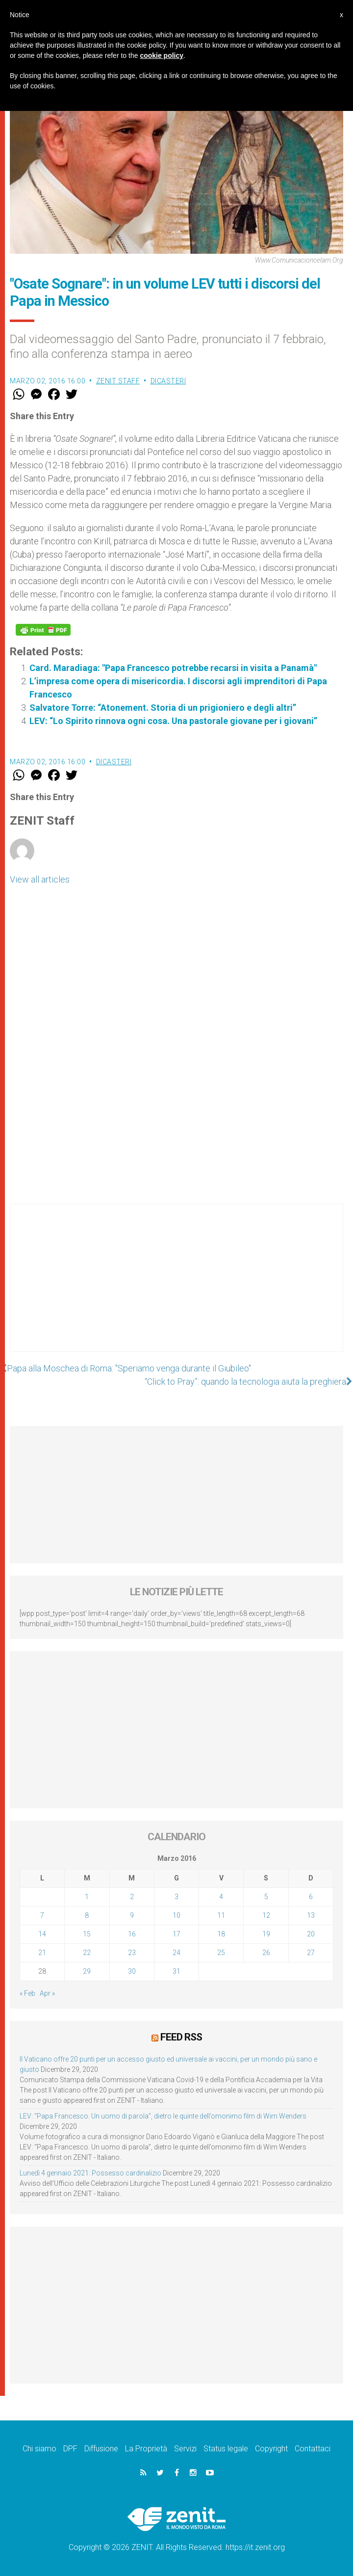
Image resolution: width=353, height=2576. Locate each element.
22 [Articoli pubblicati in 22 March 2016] (87, 1953)
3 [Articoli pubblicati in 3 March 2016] (176, 1897)
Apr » (47, 1993)
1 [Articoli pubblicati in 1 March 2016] (87, 1897)
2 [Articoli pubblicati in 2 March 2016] (132, 1897)
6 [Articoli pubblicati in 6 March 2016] (311, 1897)
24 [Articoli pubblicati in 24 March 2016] (176, 1953)
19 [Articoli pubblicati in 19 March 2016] (266, 1934)
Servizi (185, 2448)
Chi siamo (39, 2448)
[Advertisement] (176, 1287)
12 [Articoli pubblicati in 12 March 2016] (266, 1915)
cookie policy (161, 55)
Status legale (225, 2448)
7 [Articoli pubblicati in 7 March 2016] (42, 1915)
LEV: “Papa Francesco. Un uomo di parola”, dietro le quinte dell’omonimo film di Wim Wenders (163, 2116)
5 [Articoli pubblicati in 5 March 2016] (266, 1897)
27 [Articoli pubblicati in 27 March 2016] (311, 1953)
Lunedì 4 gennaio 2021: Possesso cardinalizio (90, 2173)
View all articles (40, 879)
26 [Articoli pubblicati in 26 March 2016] (266, 1953)
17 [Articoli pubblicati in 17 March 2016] (176, 1934)
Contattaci (312, 2448)
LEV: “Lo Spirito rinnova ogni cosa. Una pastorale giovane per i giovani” (173, 721)
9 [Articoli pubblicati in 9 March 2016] (132, 1915)
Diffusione (101, 2448)
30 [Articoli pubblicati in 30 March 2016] (132, 1971)
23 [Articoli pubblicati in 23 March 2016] (132, 1953)
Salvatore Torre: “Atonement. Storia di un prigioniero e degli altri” (162, 707)
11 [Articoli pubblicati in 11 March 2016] (221, 1915)
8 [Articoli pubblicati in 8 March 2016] (87, 1915)
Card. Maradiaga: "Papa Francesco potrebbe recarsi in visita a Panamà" (173, 668)
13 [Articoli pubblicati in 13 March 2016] (311, 1915)
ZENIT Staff (118, 381)
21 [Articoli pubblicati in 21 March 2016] (42, 1953)
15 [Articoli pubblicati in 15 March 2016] (87, 1934)
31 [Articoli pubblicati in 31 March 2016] (176, 1971)
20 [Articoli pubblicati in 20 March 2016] (311, 1934)
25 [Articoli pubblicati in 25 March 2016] (221, 1953)
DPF (70, 2448)
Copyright (271, 2448)
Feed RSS (181, 2037)
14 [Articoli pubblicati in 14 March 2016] (42, 1934)
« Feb (27, 1993)
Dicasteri (168, 381)
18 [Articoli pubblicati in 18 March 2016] (221, 1934)
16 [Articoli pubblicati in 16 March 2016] (132, 1934)
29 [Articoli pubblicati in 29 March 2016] (87, 1971)
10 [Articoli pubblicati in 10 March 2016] (176, 1915)
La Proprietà (146, 2448)
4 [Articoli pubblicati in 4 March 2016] (221, 1897)
